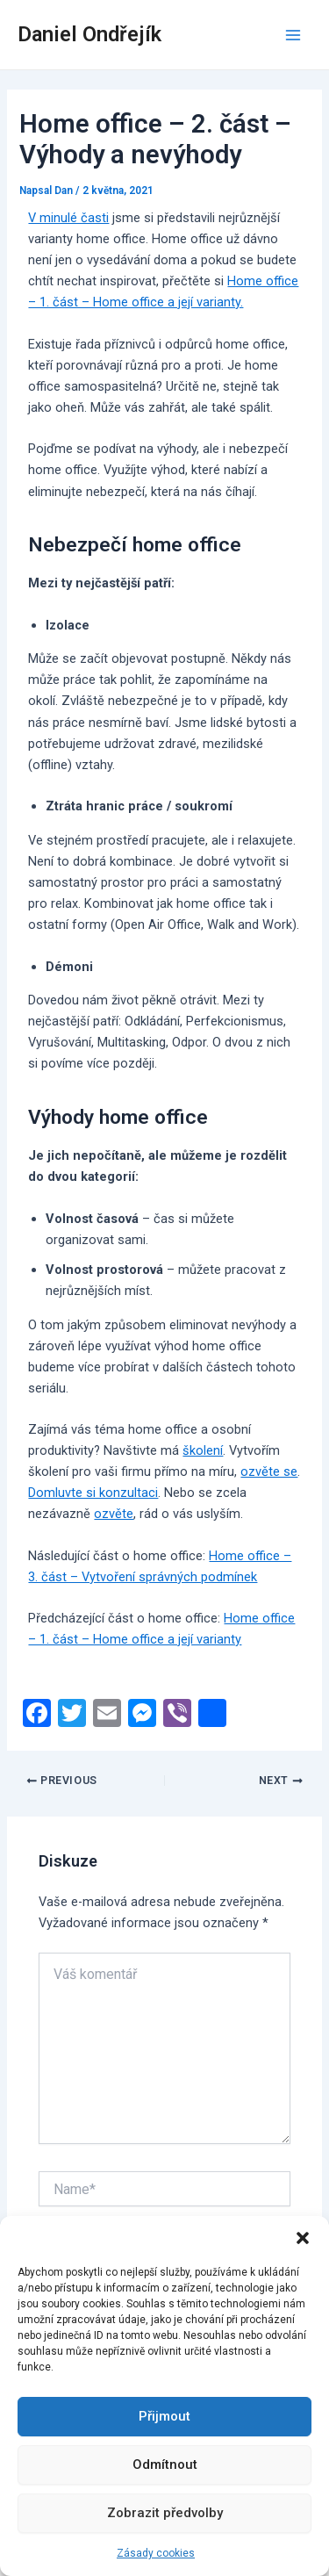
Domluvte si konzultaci (93, 1492)
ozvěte (113, 1514)
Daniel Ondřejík (89, 34)
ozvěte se (268, 1471)
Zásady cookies (156, 2553)
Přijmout (164, 2416)
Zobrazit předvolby (165, 2513)
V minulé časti (68, 218)
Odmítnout (164, 2464)
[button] (302, 2238)
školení (202, 1450)
